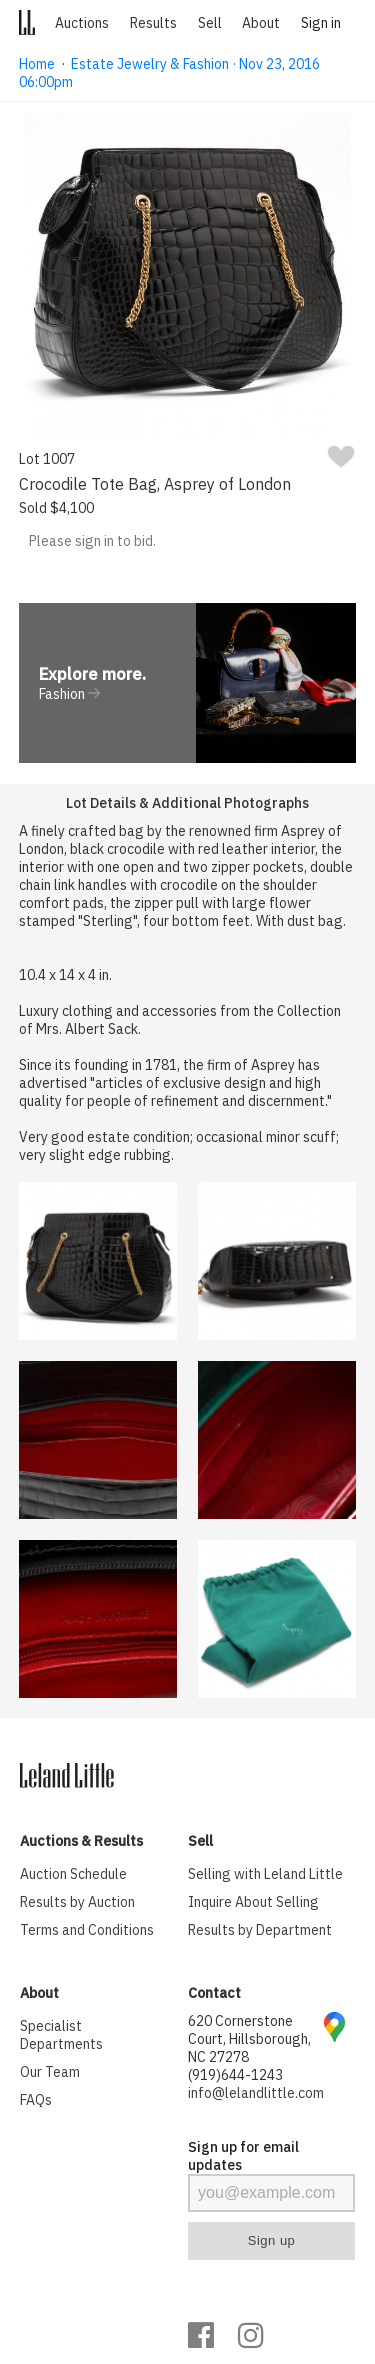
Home (37, 64)
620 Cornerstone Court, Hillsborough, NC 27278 (249, 2039)
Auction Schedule (73, 1874)
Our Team (50, 2072)
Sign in (321, 23)
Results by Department (260, 1930)
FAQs (36, 2100)
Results (153, 23)
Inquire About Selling (253, 1902)
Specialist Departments (61, 2035)
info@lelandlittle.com (256, 2093)
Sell (210, 23)
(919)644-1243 (235, 2075)
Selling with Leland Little (265, 1874)
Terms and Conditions (87, 1930)
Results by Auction (77, 1902)
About (261, 23)
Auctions (82, 23)
